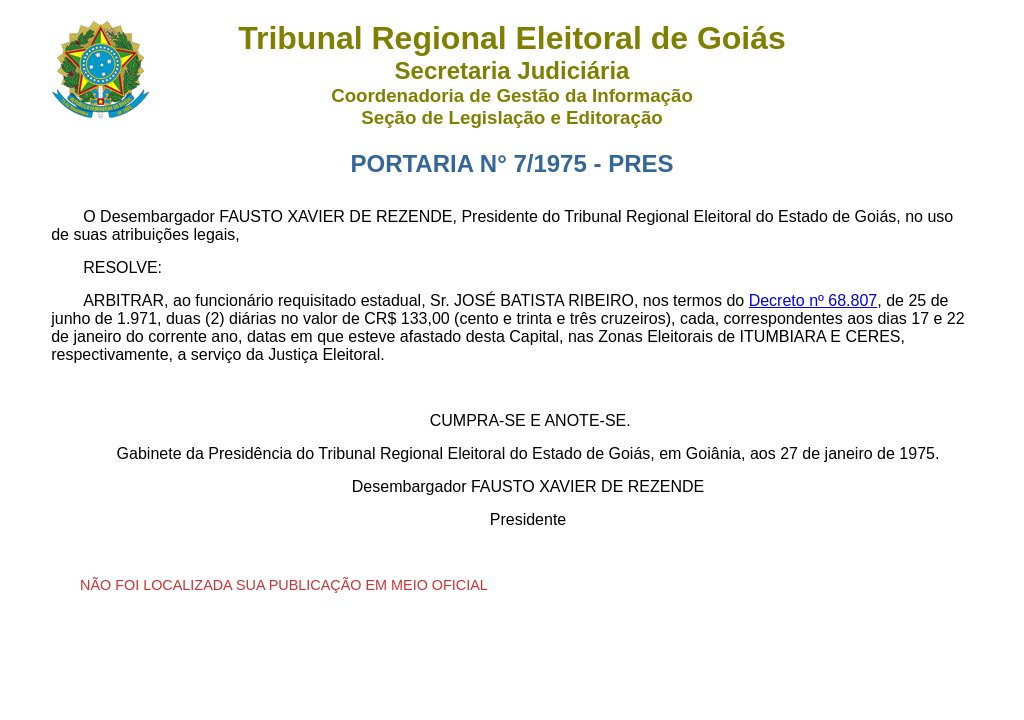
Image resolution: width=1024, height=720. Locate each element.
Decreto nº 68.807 (813, 300)
